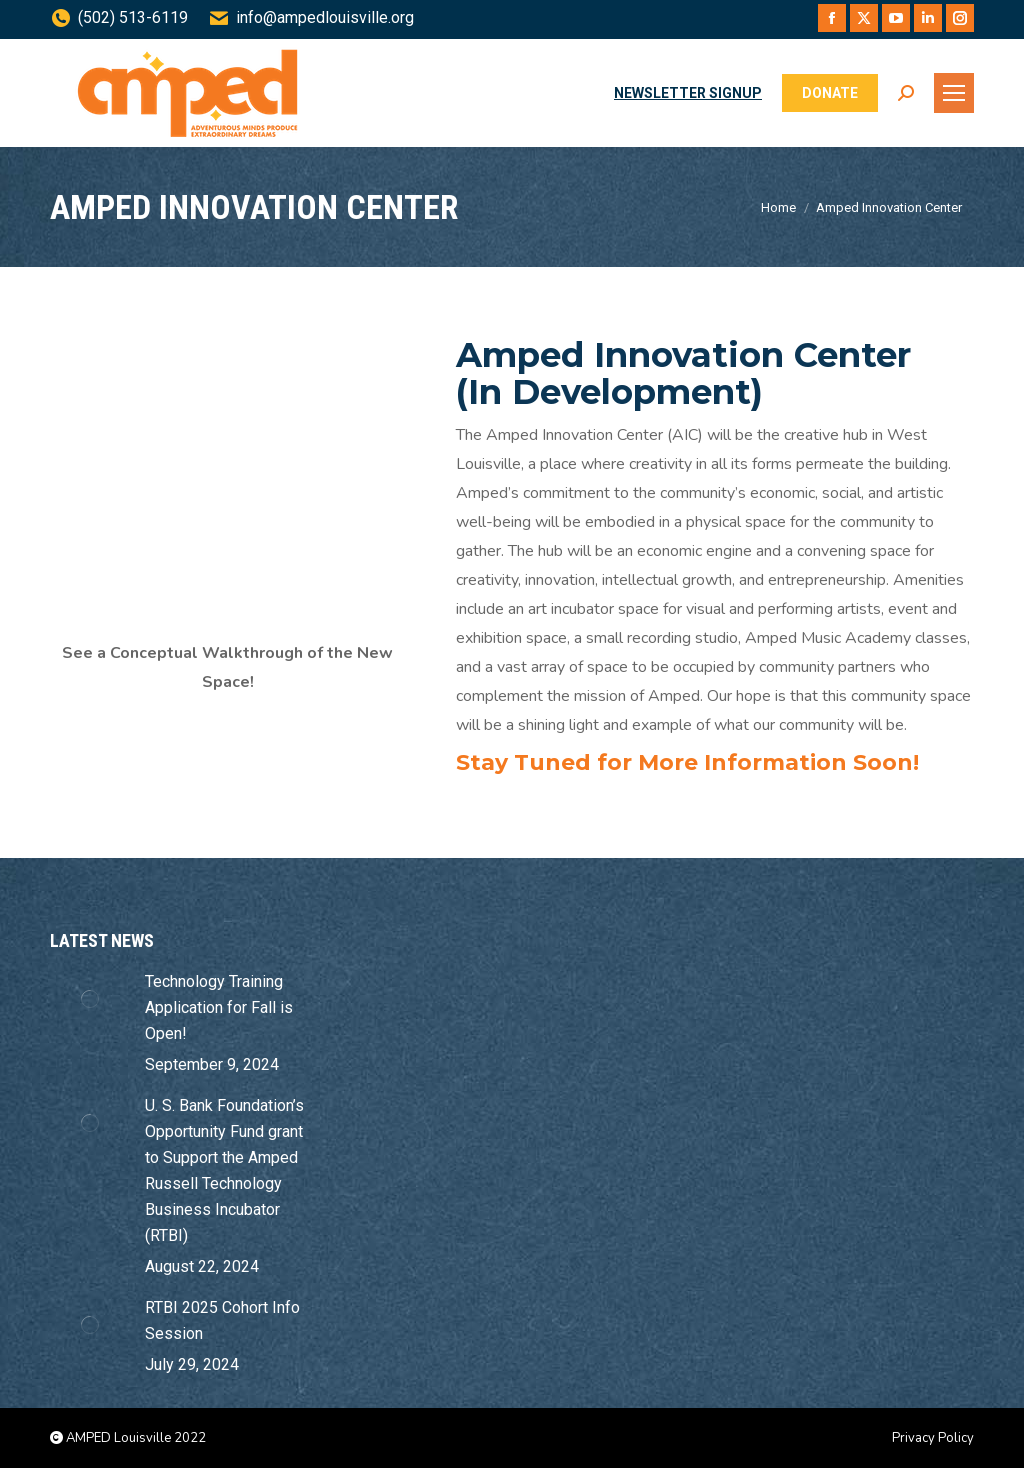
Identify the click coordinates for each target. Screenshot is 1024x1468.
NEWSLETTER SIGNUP (688, 93)
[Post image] (90, 999)
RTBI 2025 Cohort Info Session (222, 1320)
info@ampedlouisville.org (311, 18)
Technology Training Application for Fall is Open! (219, 1007)
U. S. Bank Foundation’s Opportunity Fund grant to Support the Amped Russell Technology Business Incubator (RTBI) (224, 1170)
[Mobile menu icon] (954, 93)
